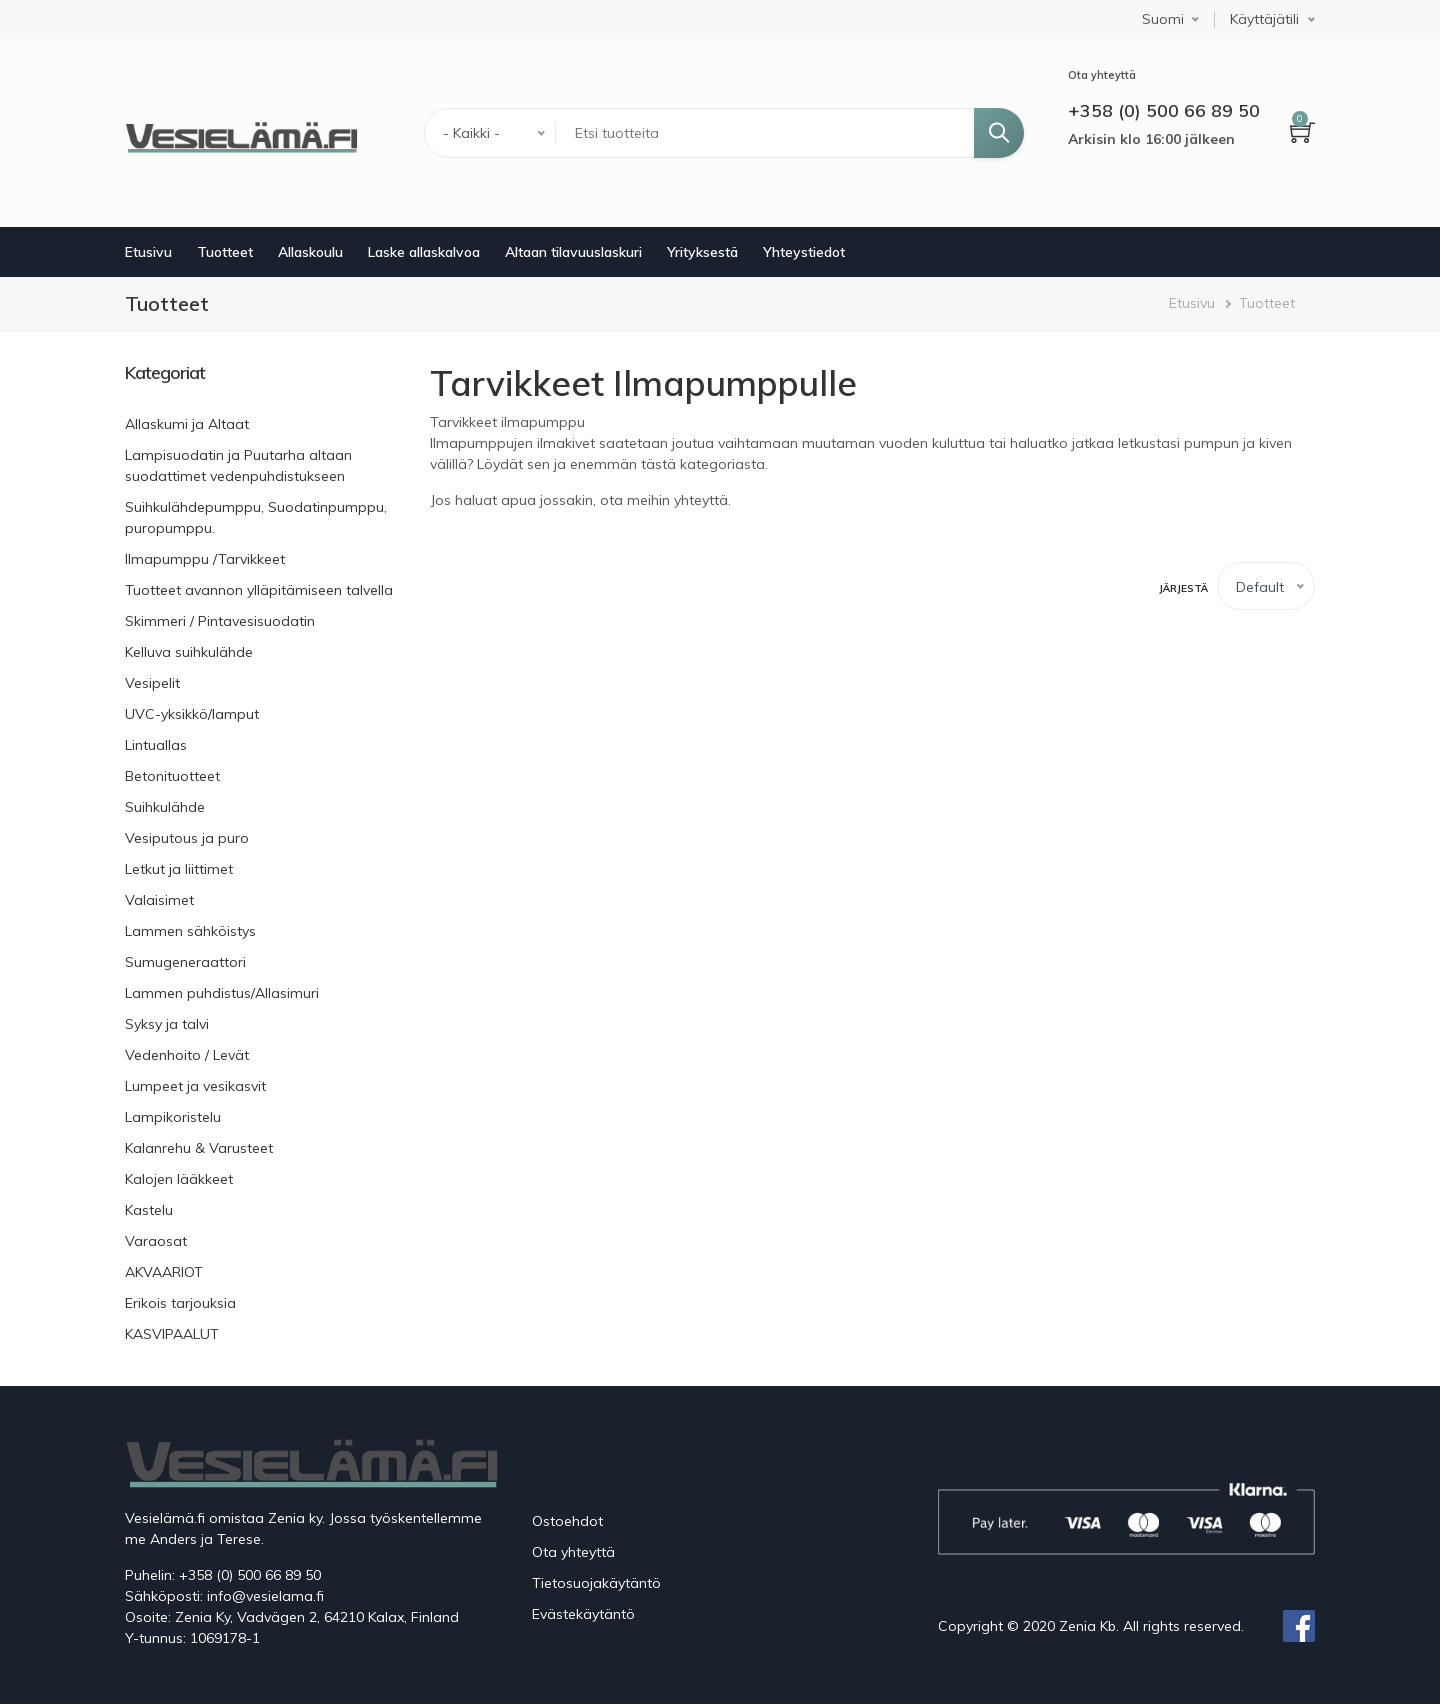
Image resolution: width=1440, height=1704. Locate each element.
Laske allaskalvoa (424, 252)
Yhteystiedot (804, 252)
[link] (262, 373)
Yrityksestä (702, 252)
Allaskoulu (310, 252)
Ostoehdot (567, 1521)
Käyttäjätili (1264, 19)
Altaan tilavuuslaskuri (573, 252)
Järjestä (1183, 588)
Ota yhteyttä (573, 1552)
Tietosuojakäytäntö (596, 1583)
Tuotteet (225, 252)
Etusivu (148, 252)
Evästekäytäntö (583, 1614)
